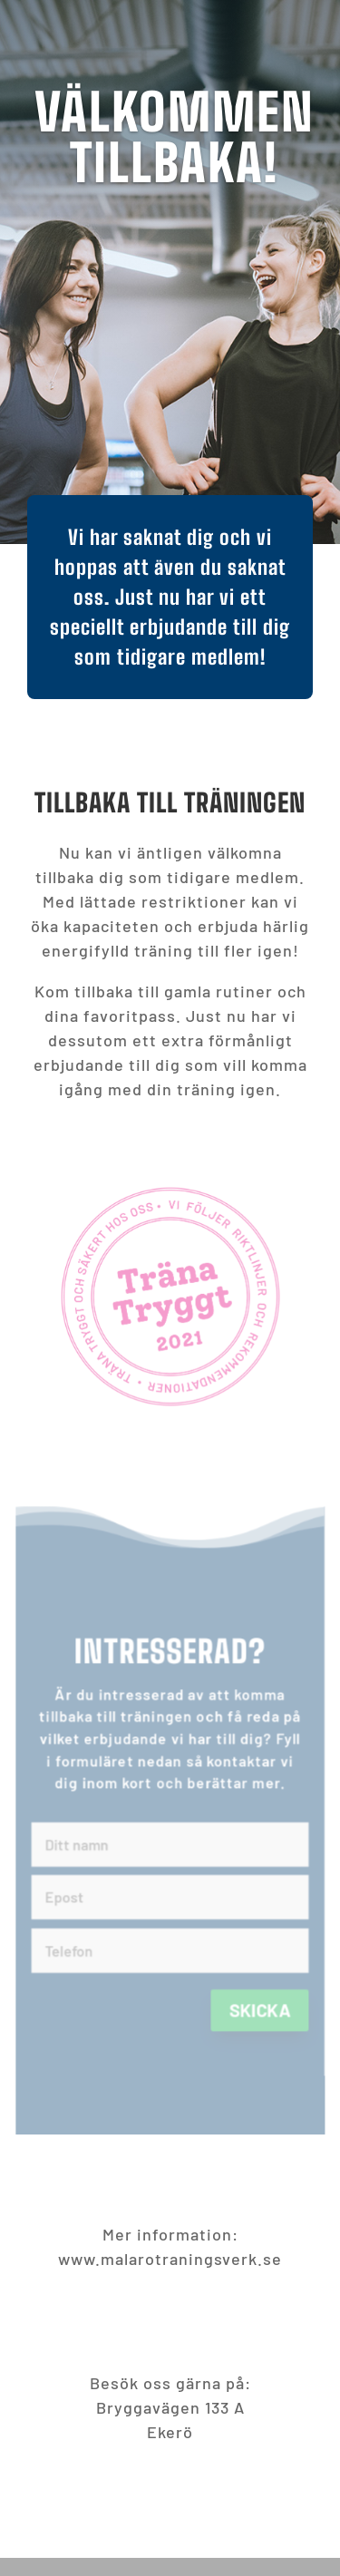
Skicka (269, 2029)
